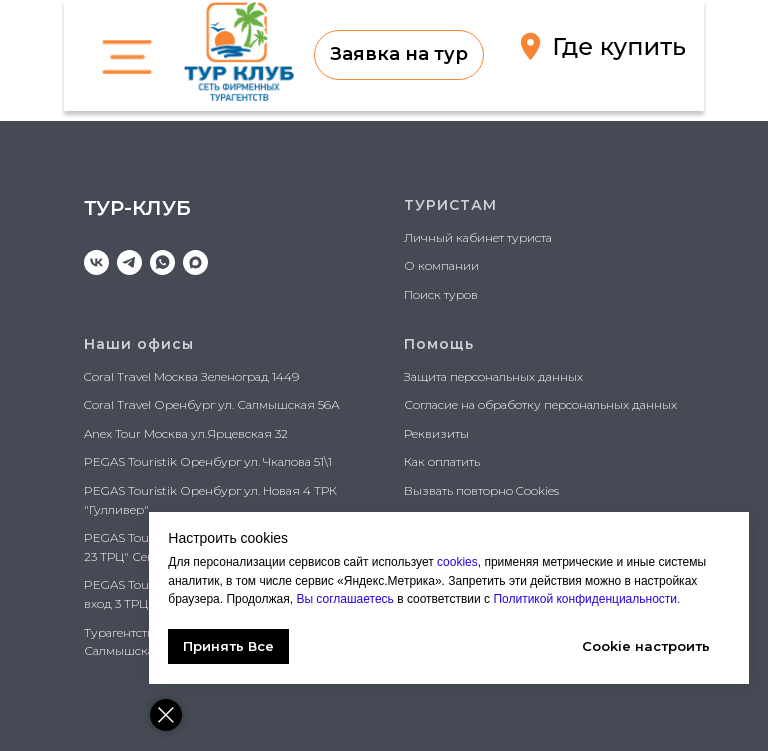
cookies (458, 562)
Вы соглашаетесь (347, 599)
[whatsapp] (162, 262)
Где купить (619, 46)
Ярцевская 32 (247, 433)
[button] (399, 55)
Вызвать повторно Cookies (481, 490)
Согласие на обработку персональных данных (540, 404)
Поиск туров (441, 294)
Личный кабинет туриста (478, 237)
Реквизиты (436, 433)
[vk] (96, 262)
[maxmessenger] (195, 262)
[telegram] (129, 262)
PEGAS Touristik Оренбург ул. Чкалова (197, 461)
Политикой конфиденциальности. (586, 599)
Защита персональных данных (493, 376)
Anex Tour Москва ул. (145, 433)
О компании (441, 265)
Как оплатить (442, 461)
